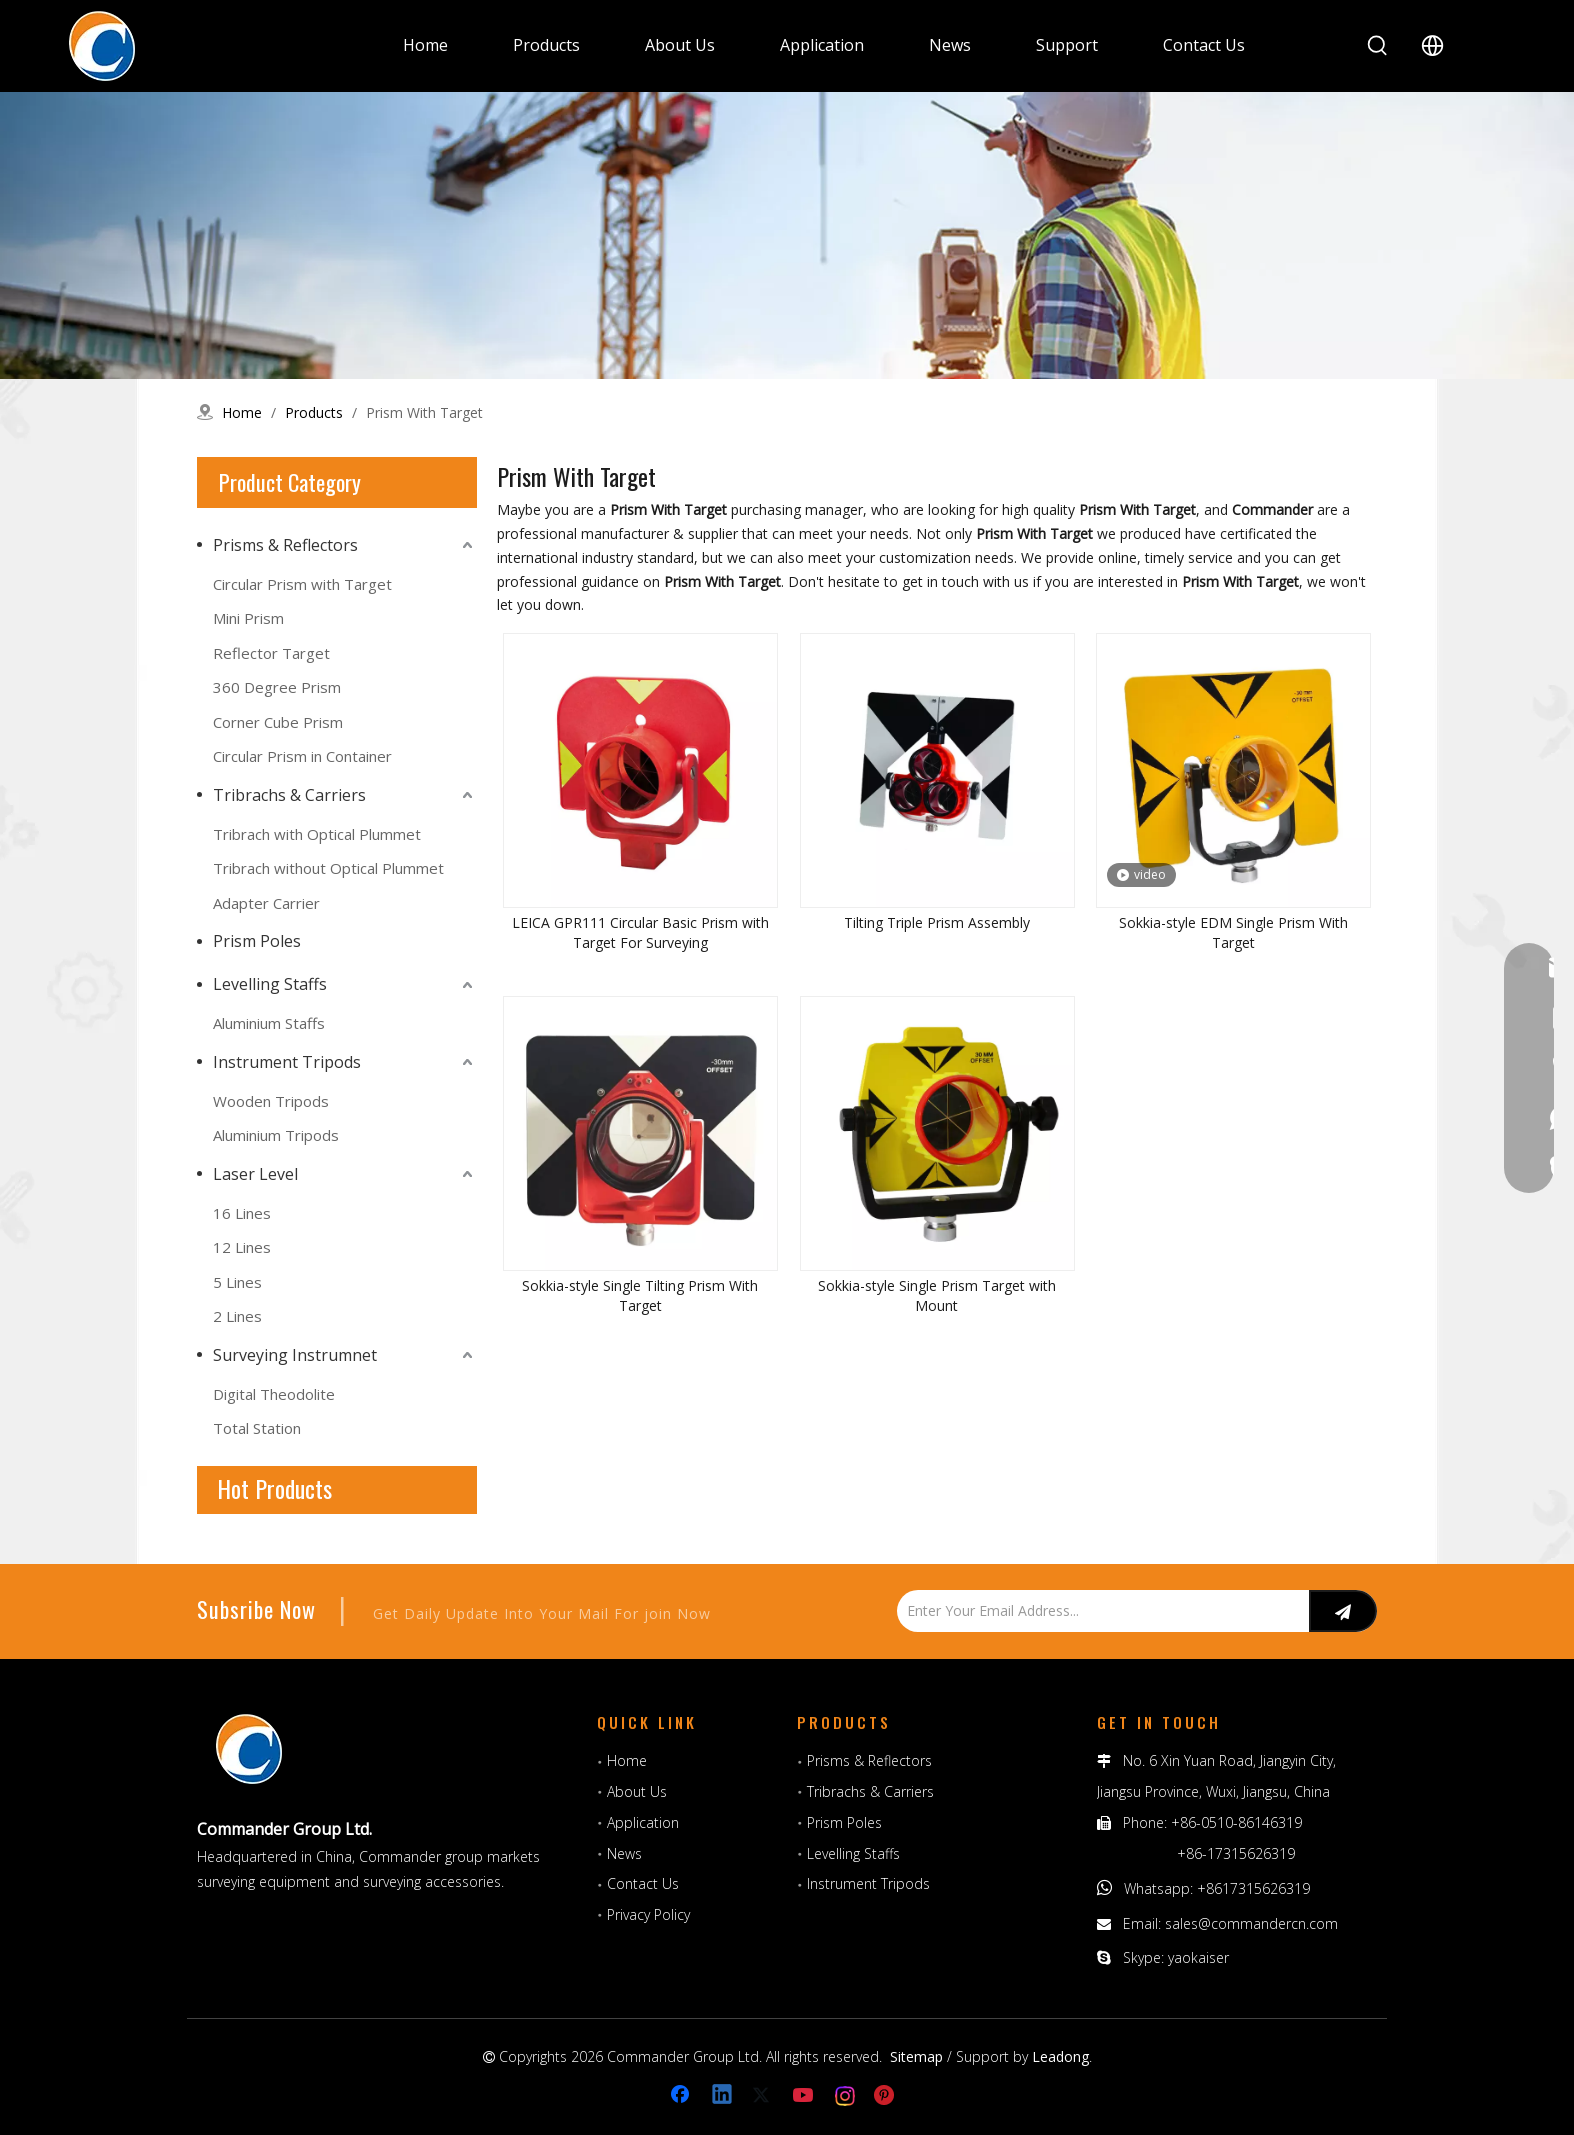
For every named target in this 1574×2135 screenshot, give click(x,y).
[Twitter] (764, 2096)
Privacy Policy (648, 1914)
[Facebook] (682, 2096)
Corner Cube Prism (278, 722)
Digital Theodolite (274, 1394)
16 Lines (242, 1213)
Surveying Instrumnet (295, 1355)
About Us (637, 1791)
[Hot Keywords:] (1378, 46)
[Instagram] (846, 2096)
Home (627, 1760)
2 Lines (237, 1316)
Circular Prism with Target (302, 584)
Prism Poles (257, 941)
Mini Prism (248, 618)
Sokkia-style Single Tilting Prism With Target (640, 1295)
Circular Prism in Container (302, 756)
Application (643, 1822)
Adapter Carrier (266, 903)
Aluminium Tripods (276, 1135)
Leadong (1060, 2056)
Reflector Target (271, 653)
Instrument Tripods (287, 1062)
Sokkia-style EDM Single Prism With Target (1233, 932)
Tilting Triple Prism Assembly (937, 922)
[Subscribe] (1343, 1611)
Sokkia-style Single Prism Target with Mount (937, 1295)
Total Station (257, 1428)
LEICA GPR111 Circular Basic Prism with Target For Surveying (640, 932)
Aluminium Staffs (269, 1023)
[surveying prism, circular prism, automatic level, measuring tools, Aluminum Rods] (787, 235)
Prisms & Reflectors (285, 545)
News (624, 1853)
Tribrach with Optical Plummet (317, 834)
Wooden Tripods (271, 1101)
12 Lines (242, 1247)
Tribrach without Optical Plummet (328, 868)
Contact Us (643, 1883)
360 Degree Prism (277, 687)
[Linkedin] (723, 2096)
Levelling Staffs (270, 984)
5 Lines (237, 1282)
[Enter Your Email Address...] (1098, 1611)
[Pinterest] (887, 2096)
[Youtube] (805, 2096)
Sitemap (916, 2056)
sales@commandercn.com (1251, 1923)
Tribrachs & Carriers (289, 795)
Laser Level (255, 1174)
